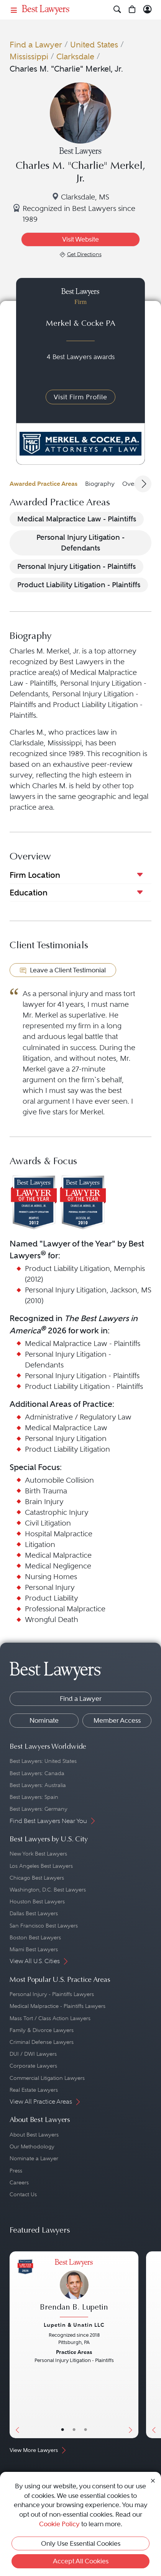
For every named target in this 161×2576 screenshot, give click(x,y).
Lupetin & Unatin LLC (74, 2324)
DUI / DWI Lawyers (33, 2054)
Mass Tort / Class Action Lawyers (50, 2018)
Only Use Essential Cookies (80, 2543)
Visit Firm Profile (80, 397)
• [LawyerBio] (74, 2429)
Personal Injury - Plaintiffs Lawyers (52, 1994)
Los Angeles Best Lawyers (41, 1866)
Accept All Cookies (80, 2561)
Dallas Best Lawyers (34, 1913)
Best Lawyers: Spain (34, 1797)
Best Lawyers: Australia (38, 1785)
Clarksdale (75, 56)
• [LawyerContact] (85, 2429)
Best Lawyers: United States (43, 1761)
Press (16, 2171)
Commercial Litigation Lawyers (47, 2078)
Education (29, 892)
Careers (19, 2182)
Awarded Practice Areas (43, 483)
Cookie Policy (59, 2524)
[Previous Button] (16, 2344)
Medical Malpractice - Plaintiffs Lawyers (57, 2006)
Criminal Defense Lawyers (42, 2042)
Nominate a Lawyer (34, 2158)
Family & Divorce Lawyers (42, 2030)
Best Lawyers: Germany (38, 1809)
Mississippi (29, 56)
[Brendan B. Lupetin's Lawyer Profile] (74, 2289)
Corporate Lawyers (33, 2066)
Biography (100, 483)
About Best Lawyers (34, 2135)
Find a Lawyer (36, 44)
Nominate (44, 1720)
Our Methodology (32, 2146)
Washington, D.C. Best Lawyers (48, 1890)
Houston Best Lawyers (37, 1901)
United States (94, 44)
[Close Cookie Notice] (152, 2480)
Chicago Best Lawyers (37, 1878)
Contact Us (23, 2194)
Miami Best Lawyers (34, 1949)
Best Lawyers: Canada (37, 1773)
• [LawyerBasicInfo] (62, 2429)
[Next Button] (131, 2344)
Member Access (117, 1720)
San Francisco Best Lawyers (44, 1926)
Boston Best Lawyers (35, 1937)
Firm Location (35, 875)
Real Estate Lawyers (34, 2090)
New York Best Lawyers (38, 1854)
